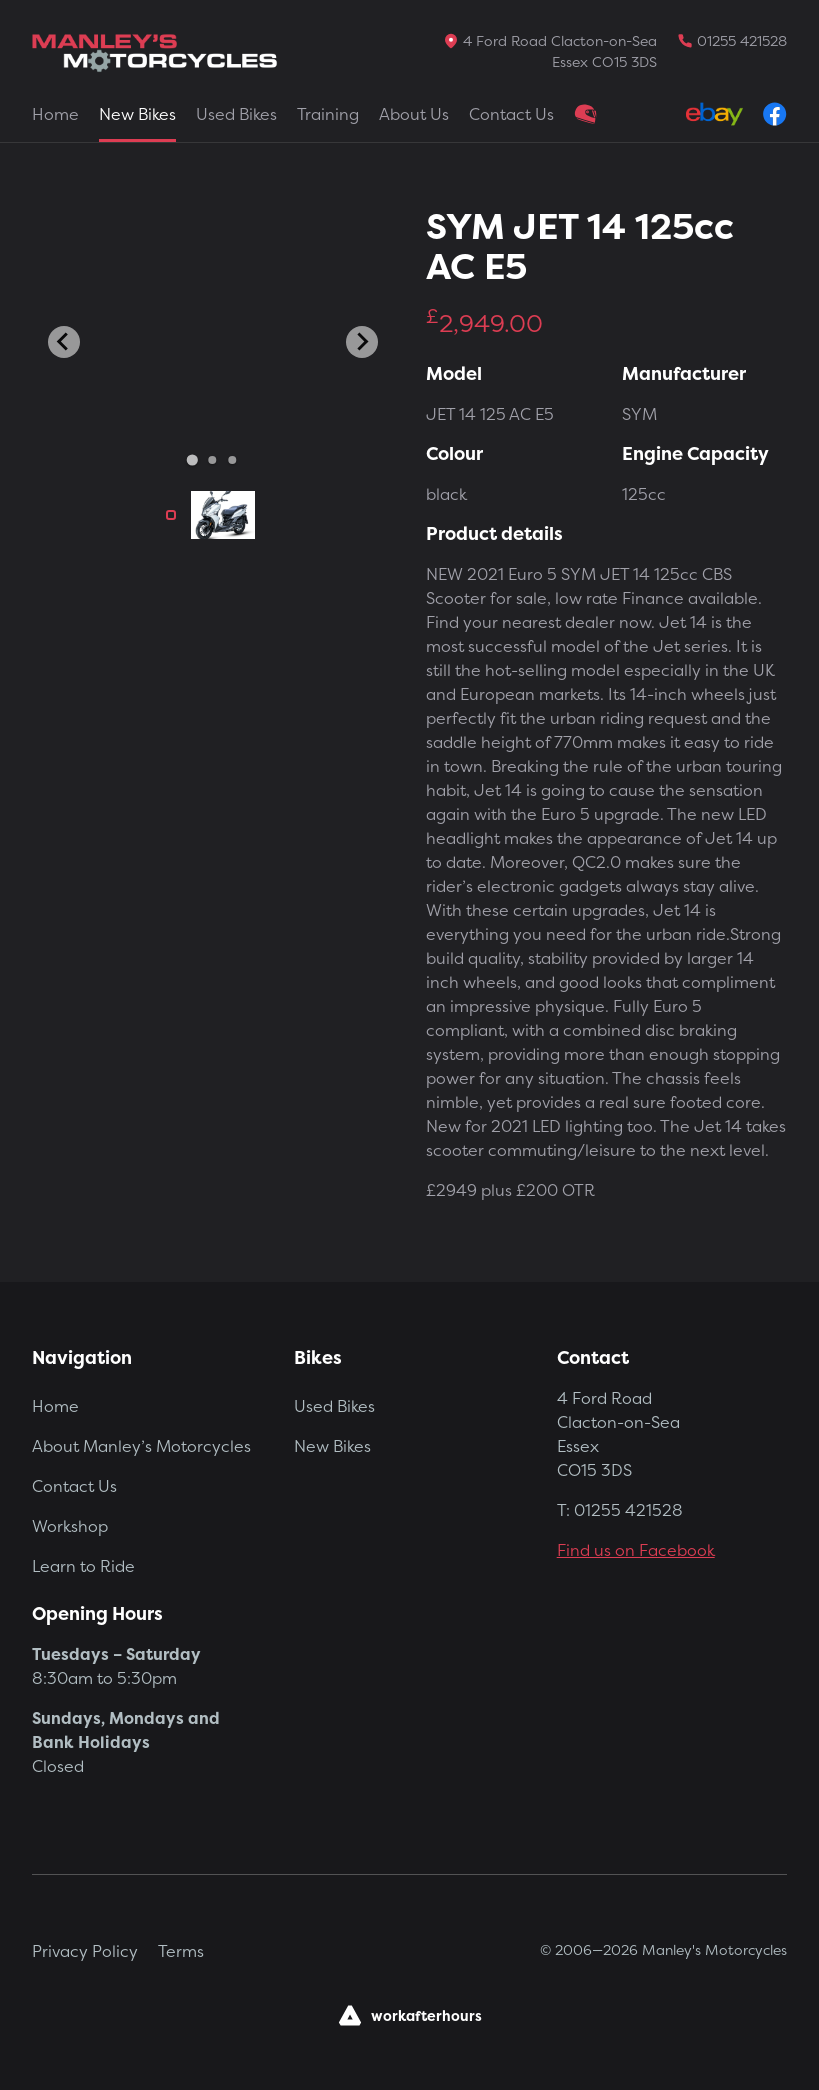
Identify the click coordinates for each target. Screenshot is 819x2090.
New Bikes (137, 114)
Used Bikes (236, 114)
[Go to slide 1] (192, 459)
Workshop (70, 1526)
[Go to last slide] (64, 342)
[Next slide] (362, 342)
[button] (171, 515)
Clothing (586, 114)
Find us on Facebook (636, 1550)
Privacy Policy (85, 1951)
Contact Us (511, 114)
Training (328, 114)
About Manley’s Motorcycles (141, 1446)
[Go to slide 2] (213, 460)
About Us (414, 114)
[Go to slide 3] (233, 460)
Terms (181, 1951)
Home (55, 114)
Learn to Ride (83, 1566)
